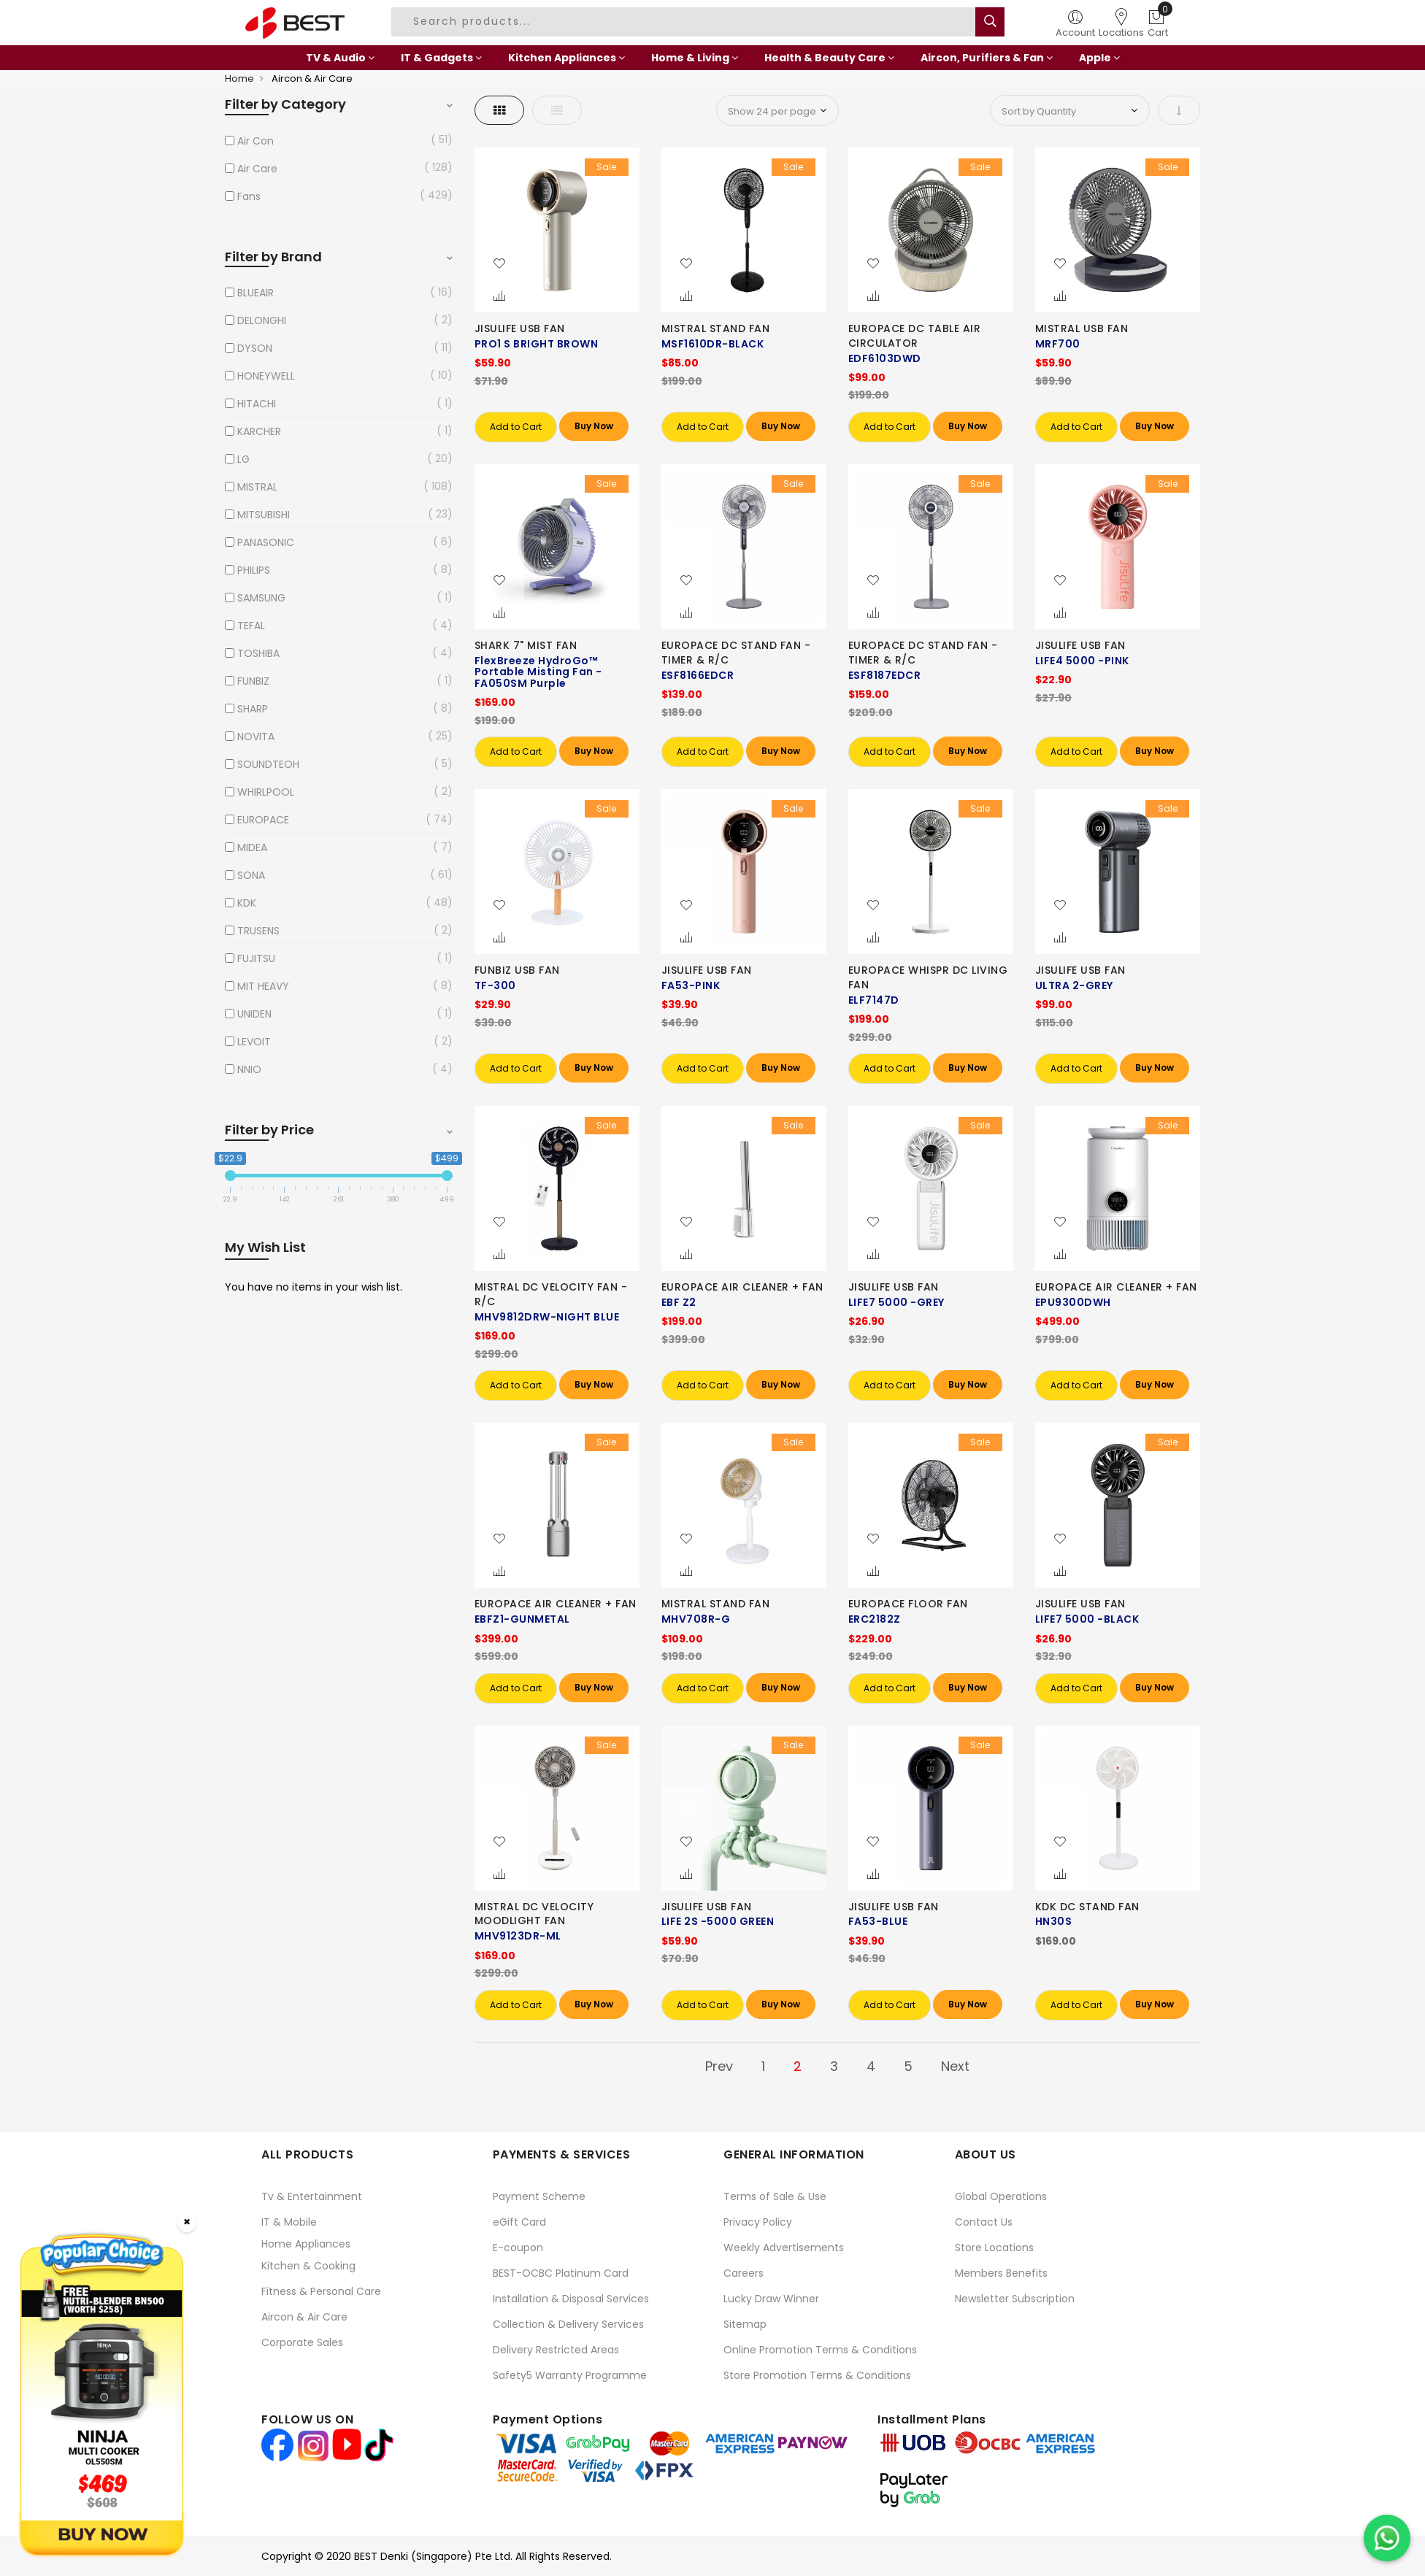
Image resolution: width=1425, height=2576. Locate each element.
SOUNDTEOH (268, 764)
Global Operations (1001, 2196)
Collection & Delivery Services (568, 2324)
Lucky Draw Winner (771, 2298)
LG (243, 459)
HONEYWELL (266, 376)
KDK (246, 903)
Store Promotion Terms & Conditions (817, 2375)
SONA (251, 875)
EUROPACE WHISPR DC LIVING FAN (928, 977)
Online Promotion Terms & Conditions (820, 2349)
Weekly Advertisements (783, 2247)
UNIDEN (254, 1014)
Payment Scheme (539, 2196)
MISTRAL (257, 487)
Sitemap (745, 2324)
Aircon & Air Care (304, 2317)
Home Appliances (305, 2244)
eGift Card (519, 2222)
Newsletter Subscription (1015, 2298)
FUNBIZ (253, 681)
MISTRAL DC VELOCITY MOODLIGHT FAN (534, 1914)
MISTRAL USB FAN (1082, 328)
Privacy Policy (757, 2222)
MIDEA (252, 847)
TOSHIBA (258, 653)
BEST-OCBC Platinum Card (561, 2273)
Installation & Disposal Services (571, 2298)
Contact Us (984, 2222)
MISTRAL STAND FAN (715, 328)
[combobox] (685, 21)
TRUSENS (258, 930)
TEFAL (251, 625)
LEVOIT (254, 1041)
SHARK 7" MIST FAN (526, 645)
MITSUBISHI (263, 514)
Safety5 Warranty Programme (570, 2375)
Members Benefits (1001, 2273)
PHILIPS (253, 570)
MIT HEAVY (263, 986)
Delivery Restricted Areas (556, 2349)
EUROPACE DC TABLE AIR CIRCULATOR (914, 335)
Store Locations (994, 2247)
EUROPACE (263, 819)
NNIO (249, 1069)
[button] (499, 264)
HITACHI (256, 403)
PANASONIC (265, 542)
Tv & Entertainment (311, 2196)
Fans (249, 196)
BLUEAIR (255, 292)
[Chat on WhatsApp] (1387, 2538)
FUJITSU (256, 958)
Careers (743, 2273)
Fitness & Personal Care (321, 2291)
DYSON (254, 348)
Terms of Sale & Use (774, 2196)
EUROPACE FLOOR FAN (908, 1603)
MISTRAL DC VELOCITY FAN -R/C (551, 1294)
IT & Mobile (289, 2222)
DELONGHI (261, 320)
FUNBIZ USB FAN (517, 970)
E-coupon (518, 2247)
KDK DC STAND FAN (1087, 1906)
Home (239, 78)
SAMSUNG (261, 598)
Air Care (257, 168)
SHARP (252, 708)
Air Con (255, 141)
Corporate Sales (302, 2342)
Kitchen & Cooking (308, 2265)
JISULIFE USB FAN (520, 328)
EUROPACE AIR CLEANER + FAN (742, 1287)
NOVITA (255, 736)
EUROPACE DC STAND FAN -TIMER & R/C (736, 652)
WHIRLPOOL (265, 792)
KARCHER (259, 431)
